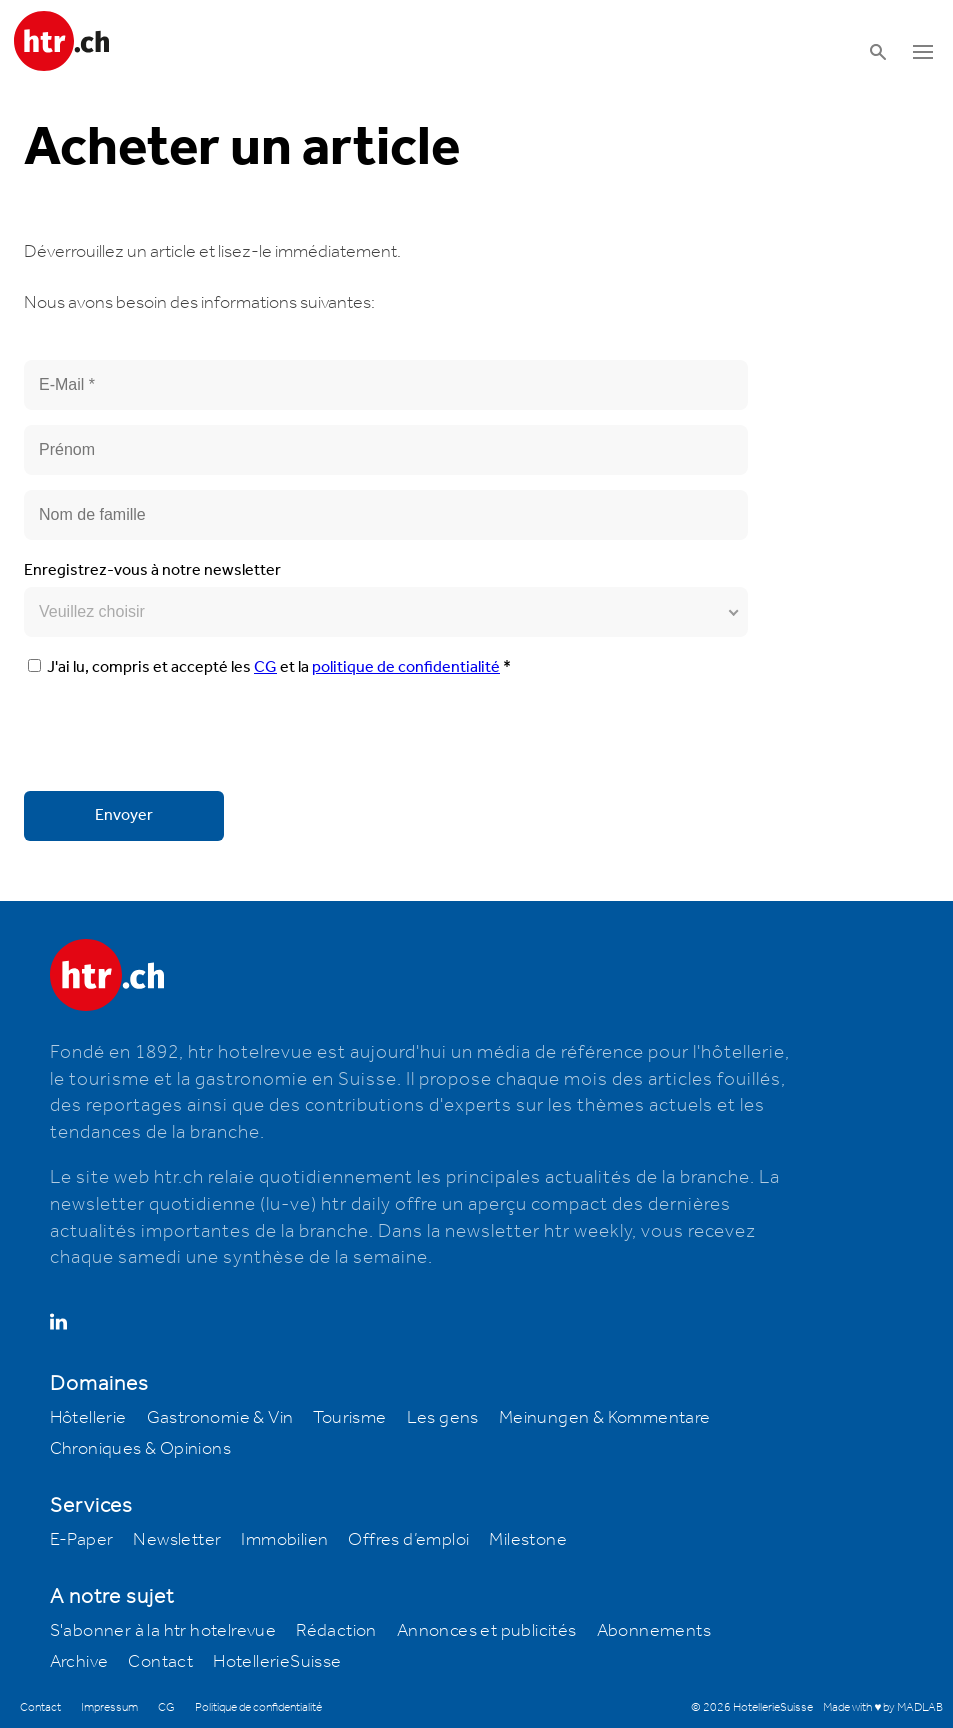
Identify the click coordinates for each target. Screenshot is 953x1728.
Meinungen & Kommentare (605, 1418)
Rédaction (336, 1631)
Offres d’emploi (408, 1540)
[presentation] (176, 737)
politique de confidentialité (406, 667)
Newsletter (177, 1540)
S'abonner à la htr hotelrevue (163, 1631)
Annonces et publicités (487, 1631)
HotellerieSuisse (277, 1662)
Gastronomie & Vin (220, 1418)
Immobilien (284, 1540)
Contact (160, 1662)
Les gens (443, 1418)
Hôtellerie (88, 1418)
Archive (79, 1662)
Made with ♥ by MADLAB (883, 1707)
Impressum (109, 1707)
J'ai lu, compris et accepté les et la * (269, 667)
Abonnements (654, 1631)
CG (265, 667)
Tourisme (349, 1418)
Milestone (528, 1540)
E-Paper (82, 1540)
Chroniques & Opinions (140, 1449)
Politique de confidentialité (258, 1707)
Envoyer (124, 815)
